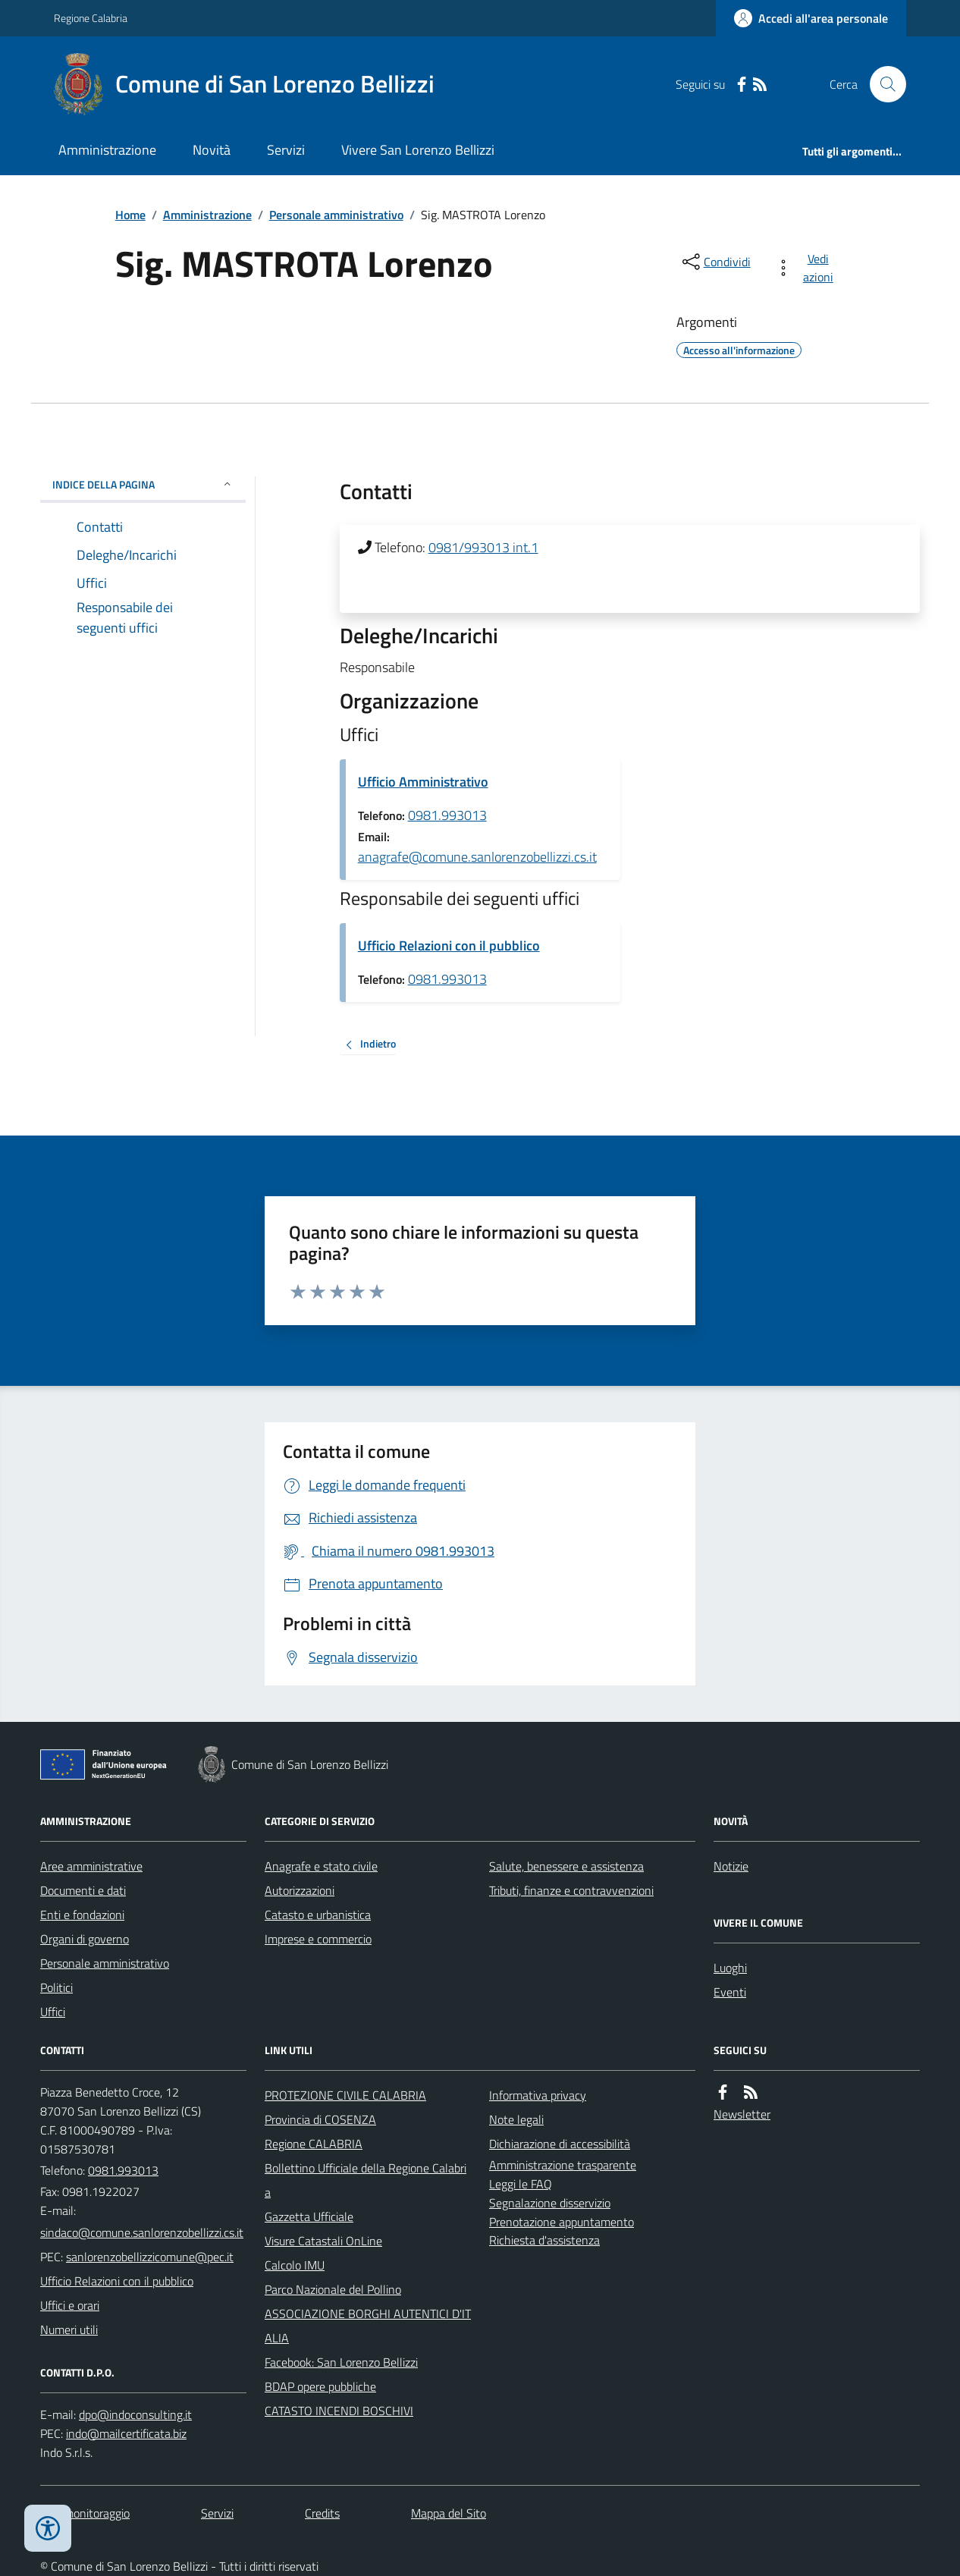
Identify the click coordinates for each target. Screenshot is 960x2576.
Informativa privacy (537, 2095)
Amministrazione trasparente (562, 2165)
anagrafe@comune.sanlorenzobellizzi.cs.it (477, 857)
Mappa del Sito (448, 2513)
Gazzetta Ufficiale (309, 2216)
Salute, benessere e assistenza (566, 1866)
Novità (212, 150)
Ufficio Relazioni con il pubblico (449, 945)
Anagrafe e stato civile (321, 1866)
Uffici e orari (69, 2305)
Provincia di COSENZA (320, 2119)
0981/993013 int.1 (483, 547)
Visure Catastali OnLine (323, 2241)
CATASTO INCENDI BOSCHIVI (339, 2411)
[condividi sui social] (715, 262)
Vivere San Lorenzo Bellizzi (417, 150)
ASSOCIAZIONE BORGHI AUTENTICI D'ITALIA (368, 2325)
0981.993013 (447, 815)
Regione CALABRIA (313, 2144)
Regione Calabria (90, 18)
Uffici (52, 2012)
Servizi (286, 150)
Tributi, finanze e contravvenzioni (571, 1890)
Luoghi (730, 1968)
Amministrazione (107, 150)
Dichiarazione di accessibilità (559, 2144)
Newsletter (742, 2114)
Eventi (730, 1992)
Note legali (516, 2119)
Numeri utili (69, 2329)
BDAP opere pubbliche (320, 2386)
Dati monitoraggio (85, 2513)
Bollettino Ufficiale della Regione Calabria (365, 2180)
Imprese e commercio (318, 1939)
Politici (56, 1987)
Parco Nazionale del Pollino (333, 2289)
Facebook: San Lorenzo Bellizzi (341, 2362)
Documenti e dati (83, 1890)
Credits (322, 2513)
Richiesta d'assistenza (544, 2240)
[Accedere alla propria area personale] (811, 18)
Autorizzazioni (299, 1890)
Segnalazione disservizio (549, 2203)
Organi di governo (84, 1939)
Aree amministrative (91, 1866)
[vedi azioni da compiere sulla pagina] (807, 268)
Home (130, 215)
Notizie (731, 1866)
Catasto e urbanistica (318, 1914)
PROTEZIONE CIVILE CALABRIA (345, 2095)
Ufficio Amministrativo (423, 781)
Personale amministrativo (336, 215)
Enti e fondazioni (82, 1914)
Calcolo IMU (295, 2265)
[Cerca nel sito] (882, 84)
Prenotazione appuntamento (561, 2222)
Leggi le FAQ (520, 2184)
